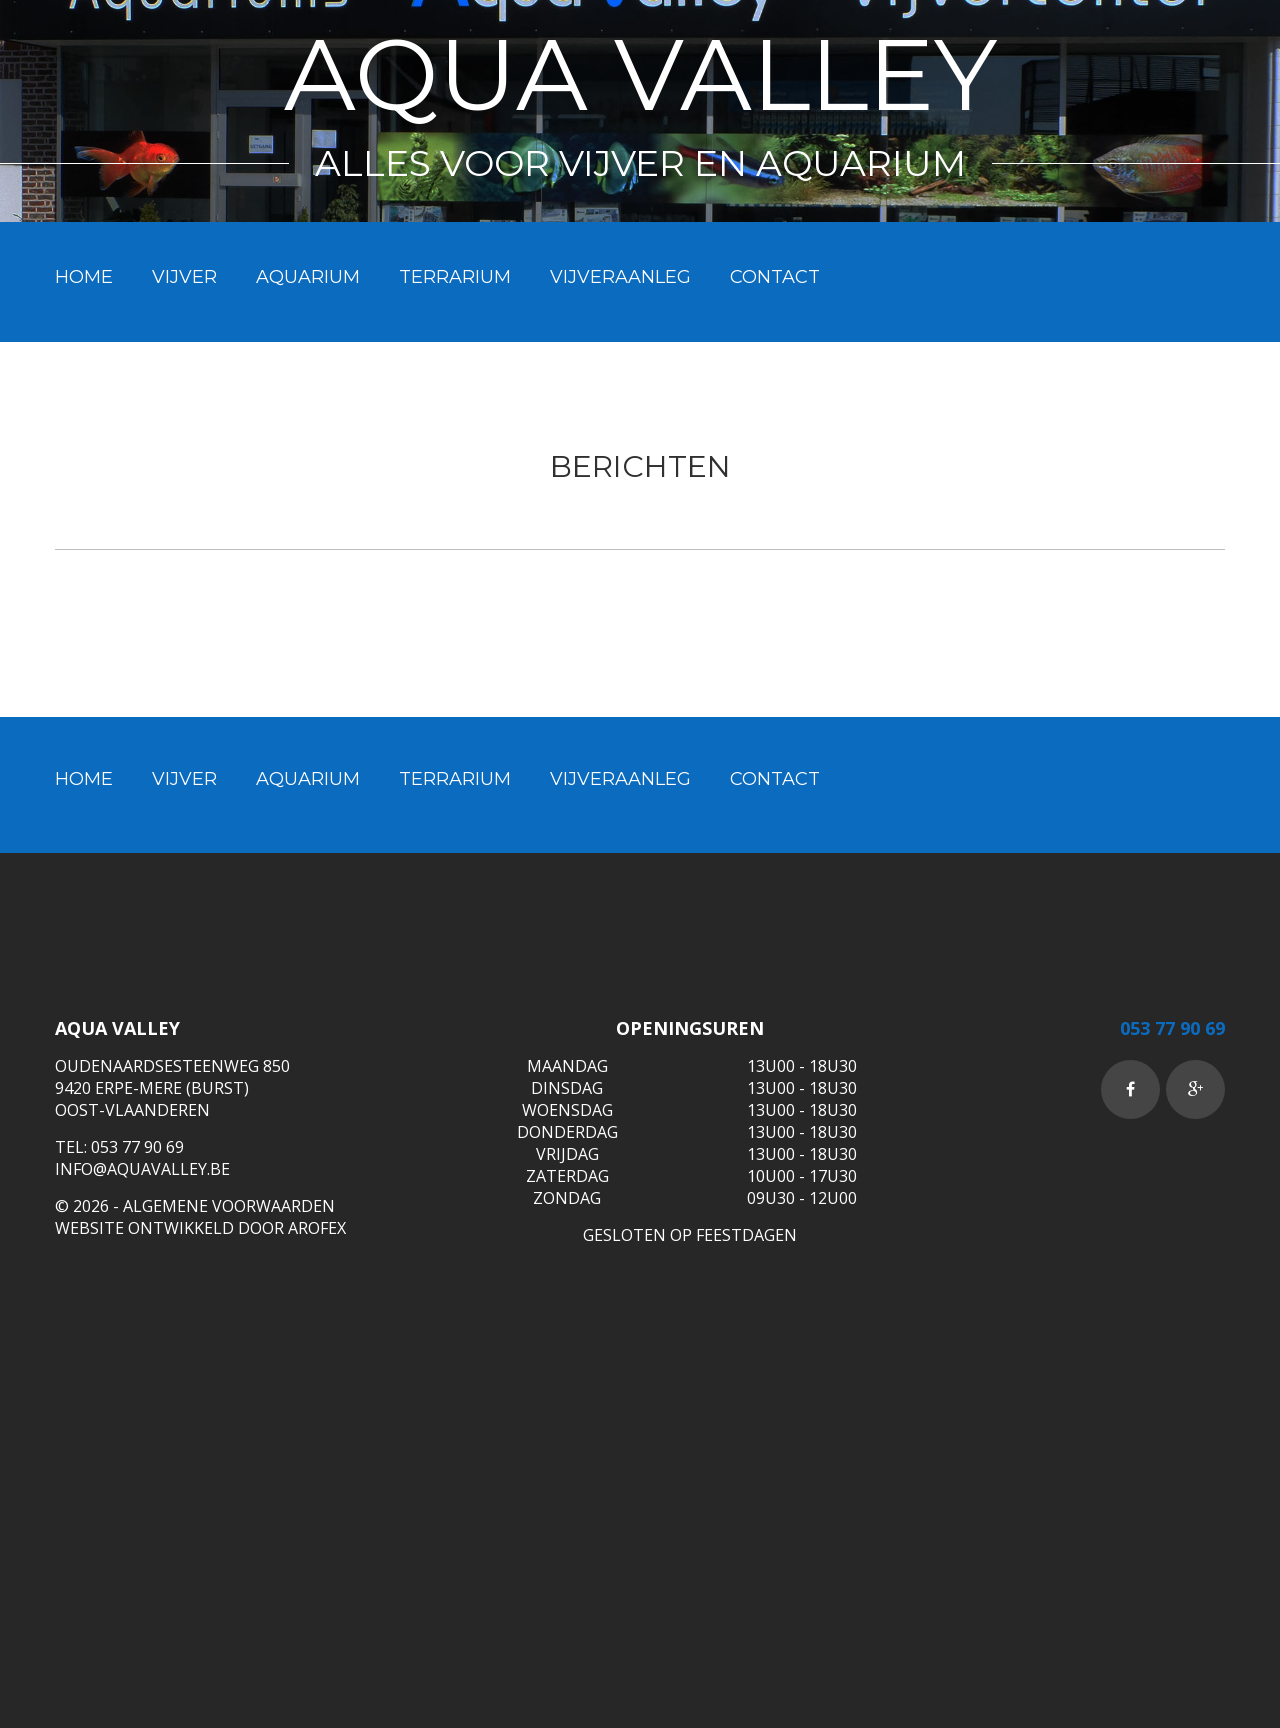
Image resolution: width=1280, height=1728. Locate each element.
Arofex (317, 1228)
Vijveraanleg (620, 277)
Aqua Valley (640, 74)
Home (84, 277)
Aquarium (308, 277)
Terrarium (455, 277)
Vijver (184, 277)
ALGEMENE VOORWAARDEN (229, 1206)
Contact (775, 277)
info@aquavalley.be (142, 1169)
